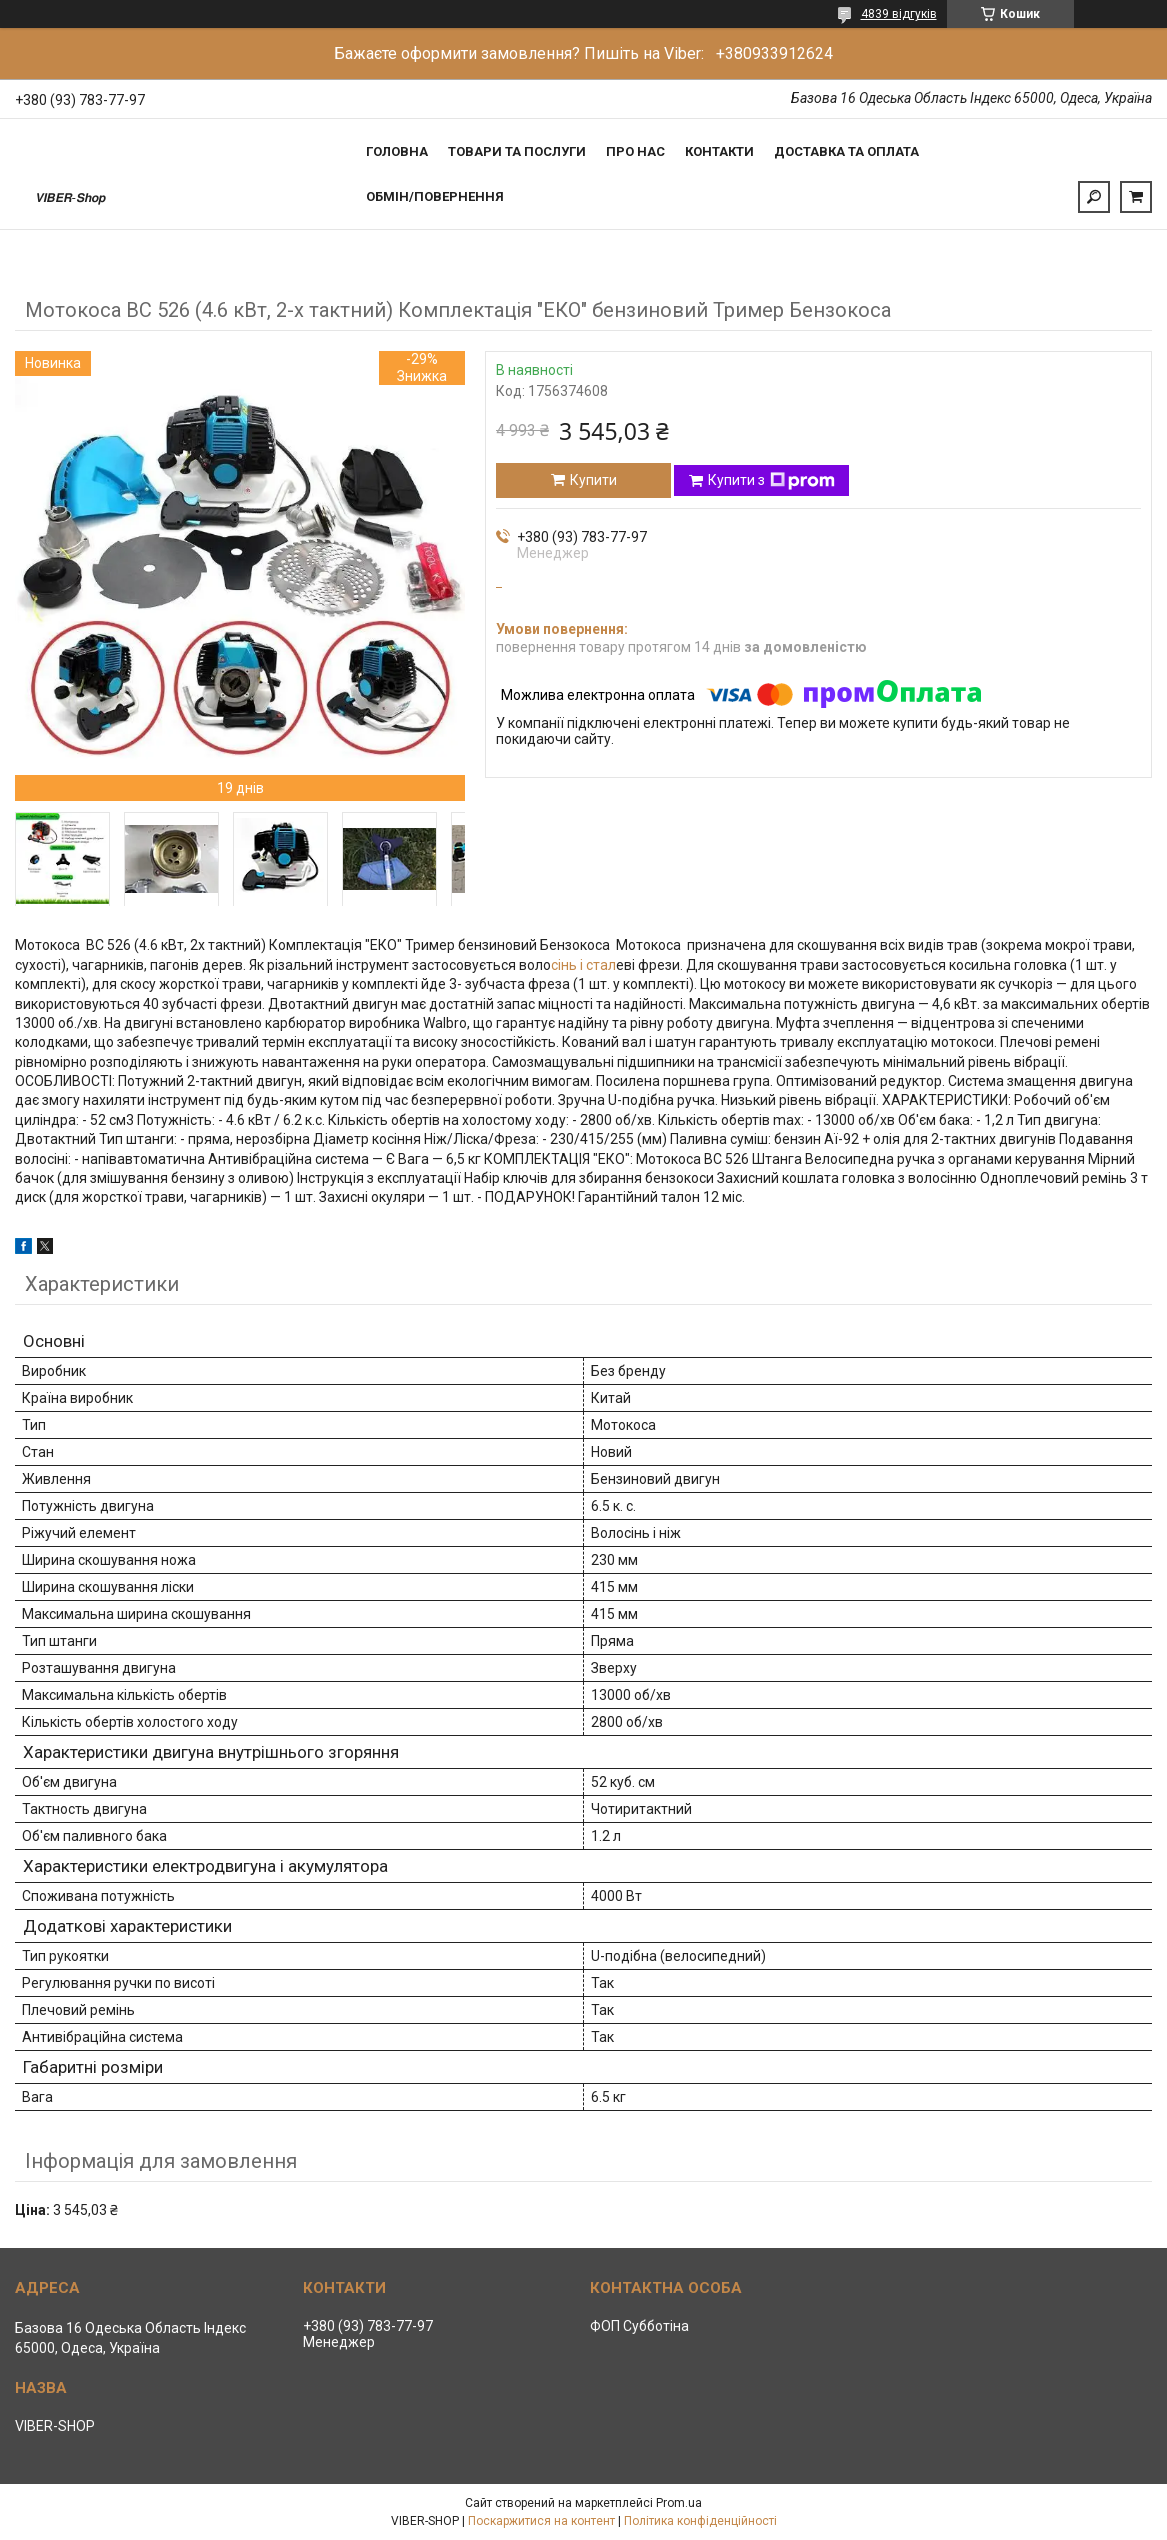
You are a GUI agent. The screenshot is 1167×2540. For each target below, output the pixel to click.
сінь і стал (583, 965)
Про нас (635, 151)
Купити (593, 480)
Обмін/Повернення (435, 196)
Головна (397, 151)
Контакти (719, 151)
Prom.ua (679, 2503)
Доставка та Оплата (846, 151)
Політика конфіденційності (700, 2521)
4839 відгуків (899, 14)
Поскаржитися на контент (541, 2521)
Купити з (771, 481)
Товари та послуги (517, 151)
